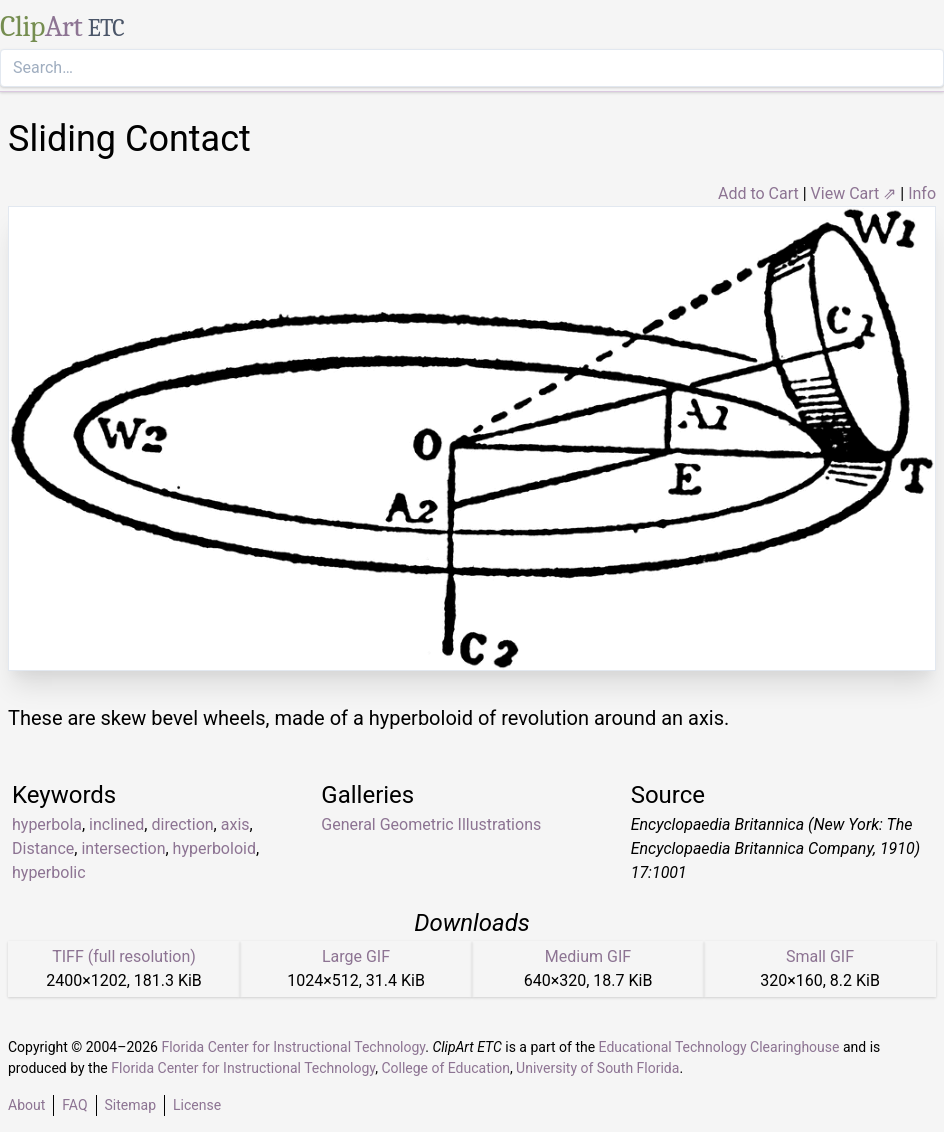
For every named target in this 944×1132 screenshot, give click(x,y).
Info (922, 193)
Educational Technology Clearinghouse (719, 1047)
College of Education (445, 1068)
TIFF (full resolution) (124, 956)
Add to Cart (758, 193)
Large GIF (356, 956)
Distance (43, 848)
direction (182, 824)
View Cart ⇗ (854, 193)
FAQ (74, 1105)
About (26, 1105)
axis (235, 824)
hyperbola (47, 824)
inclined (116, 824)
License (197, 1105)
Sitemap (130, 1105)
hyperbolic (49, 872)
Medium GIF (588, 956)
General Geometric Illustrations (431, 824)
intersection (123, 848)
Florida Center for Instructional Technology (293, 1047)
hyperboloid (214, 848)
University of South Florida (597, 1068)
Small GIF (820, 956)
